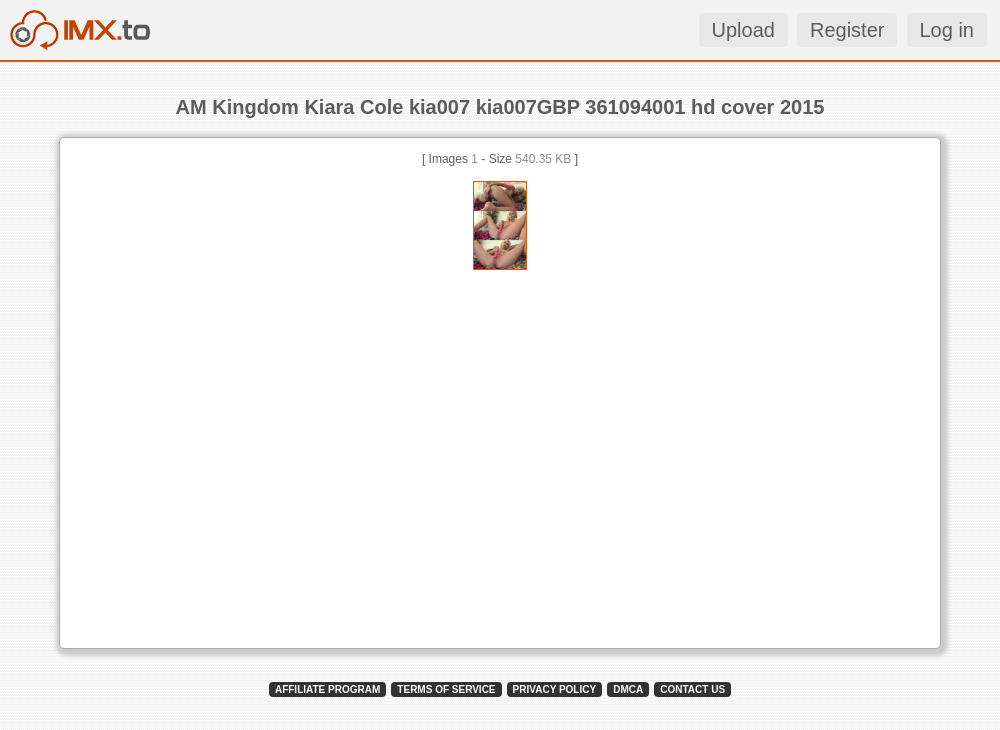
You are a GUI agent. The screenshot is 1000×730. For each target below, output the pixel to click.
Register (847, 30)
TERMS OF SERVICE (446, 689)
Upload (743, 30)
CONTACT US (692, 689)
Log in (947, 30)
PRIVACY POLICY (555, 689)
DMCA (628, 689)
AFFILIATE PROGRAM (327, 689)
